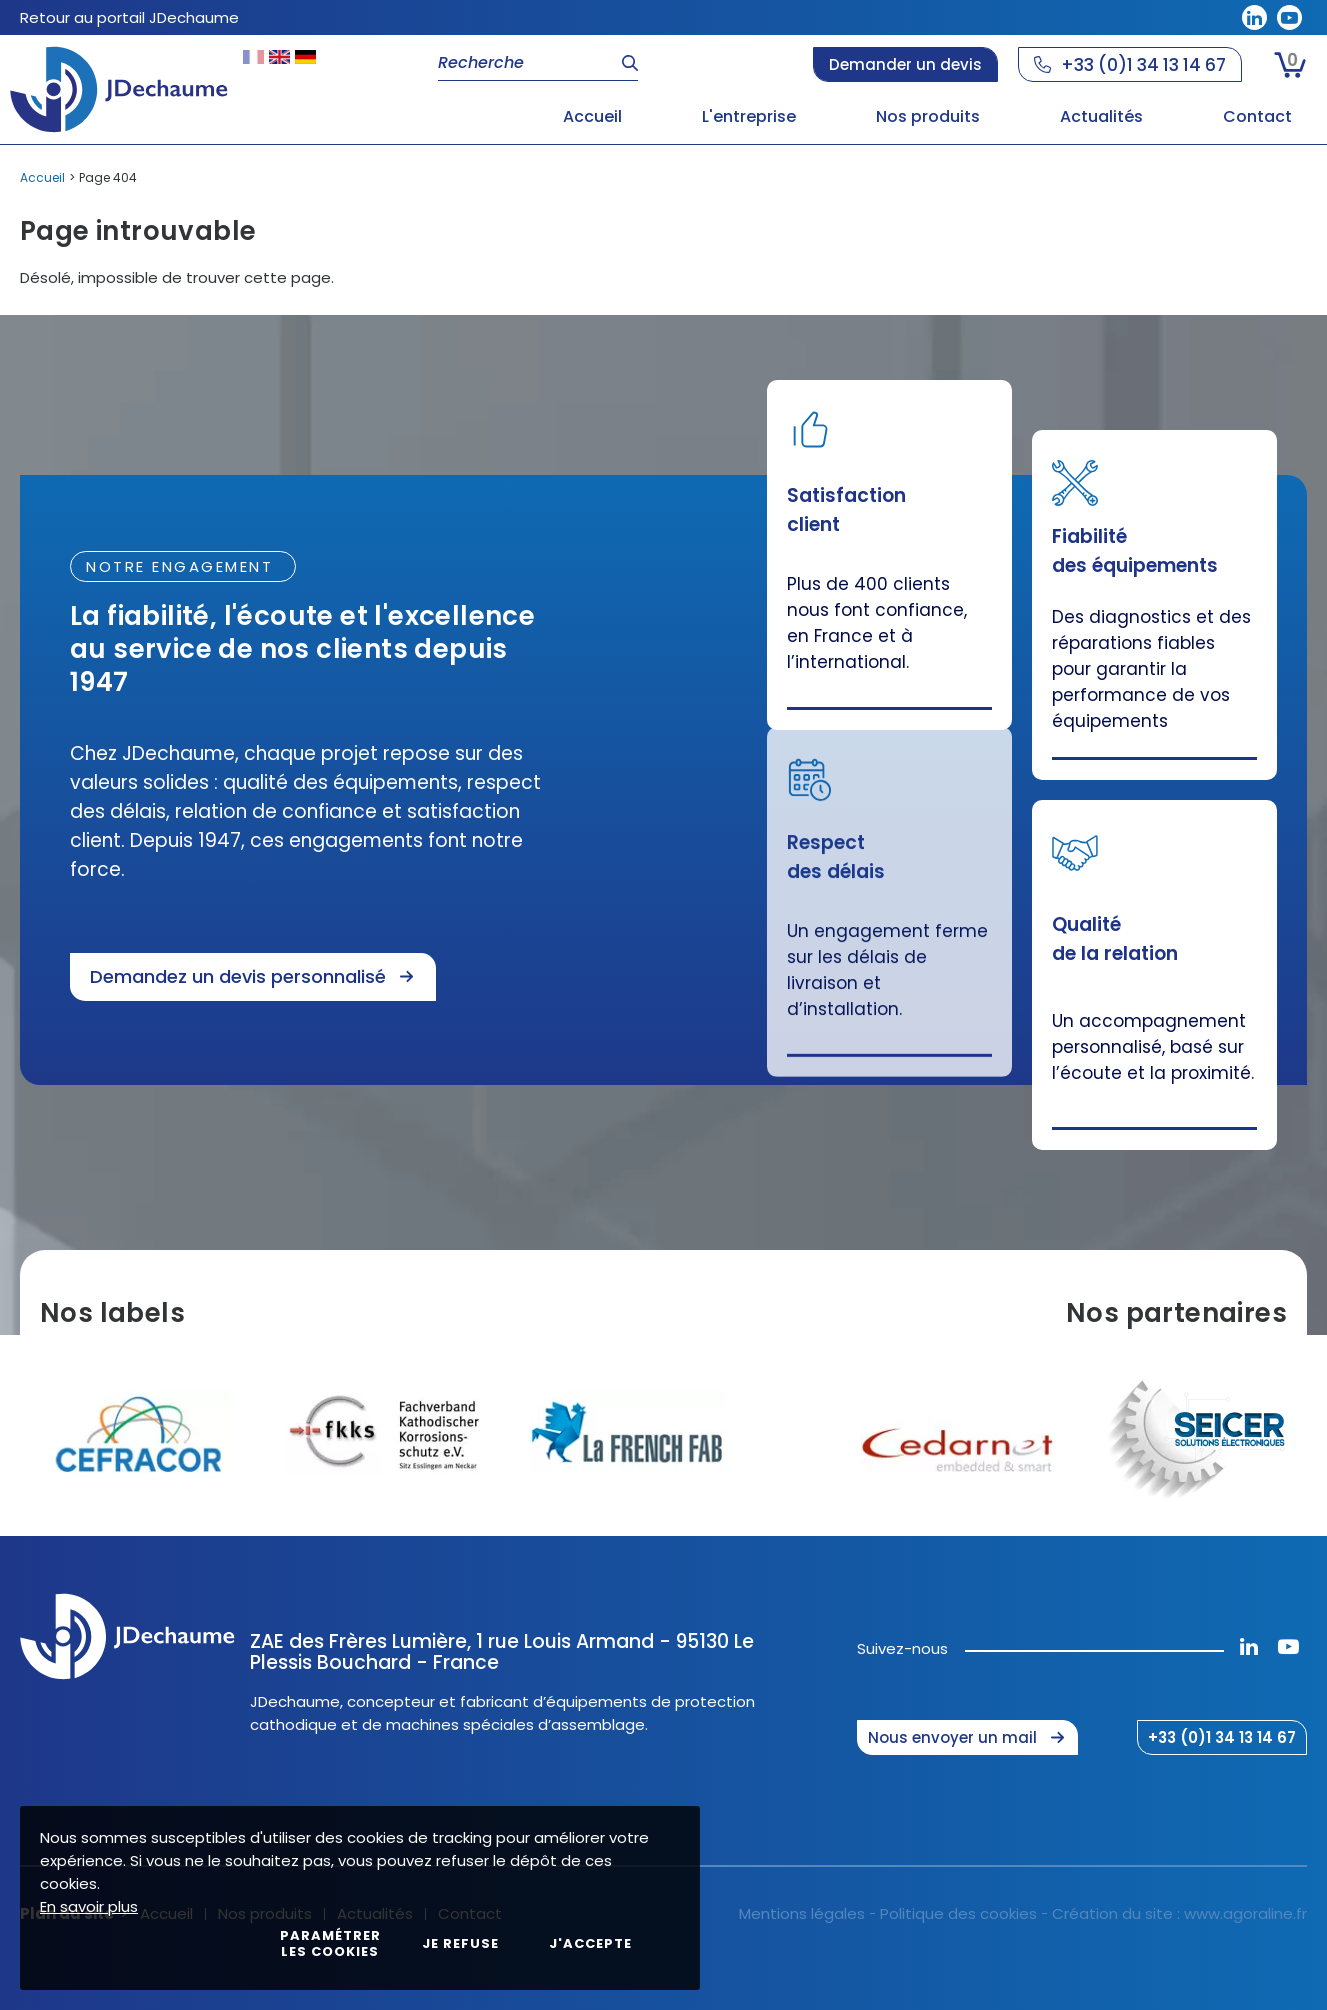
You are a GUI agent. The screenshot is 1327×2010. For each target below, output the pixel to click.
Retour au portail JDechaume (129, 17)
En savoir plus (89, 1906)
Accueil (42, 177)
